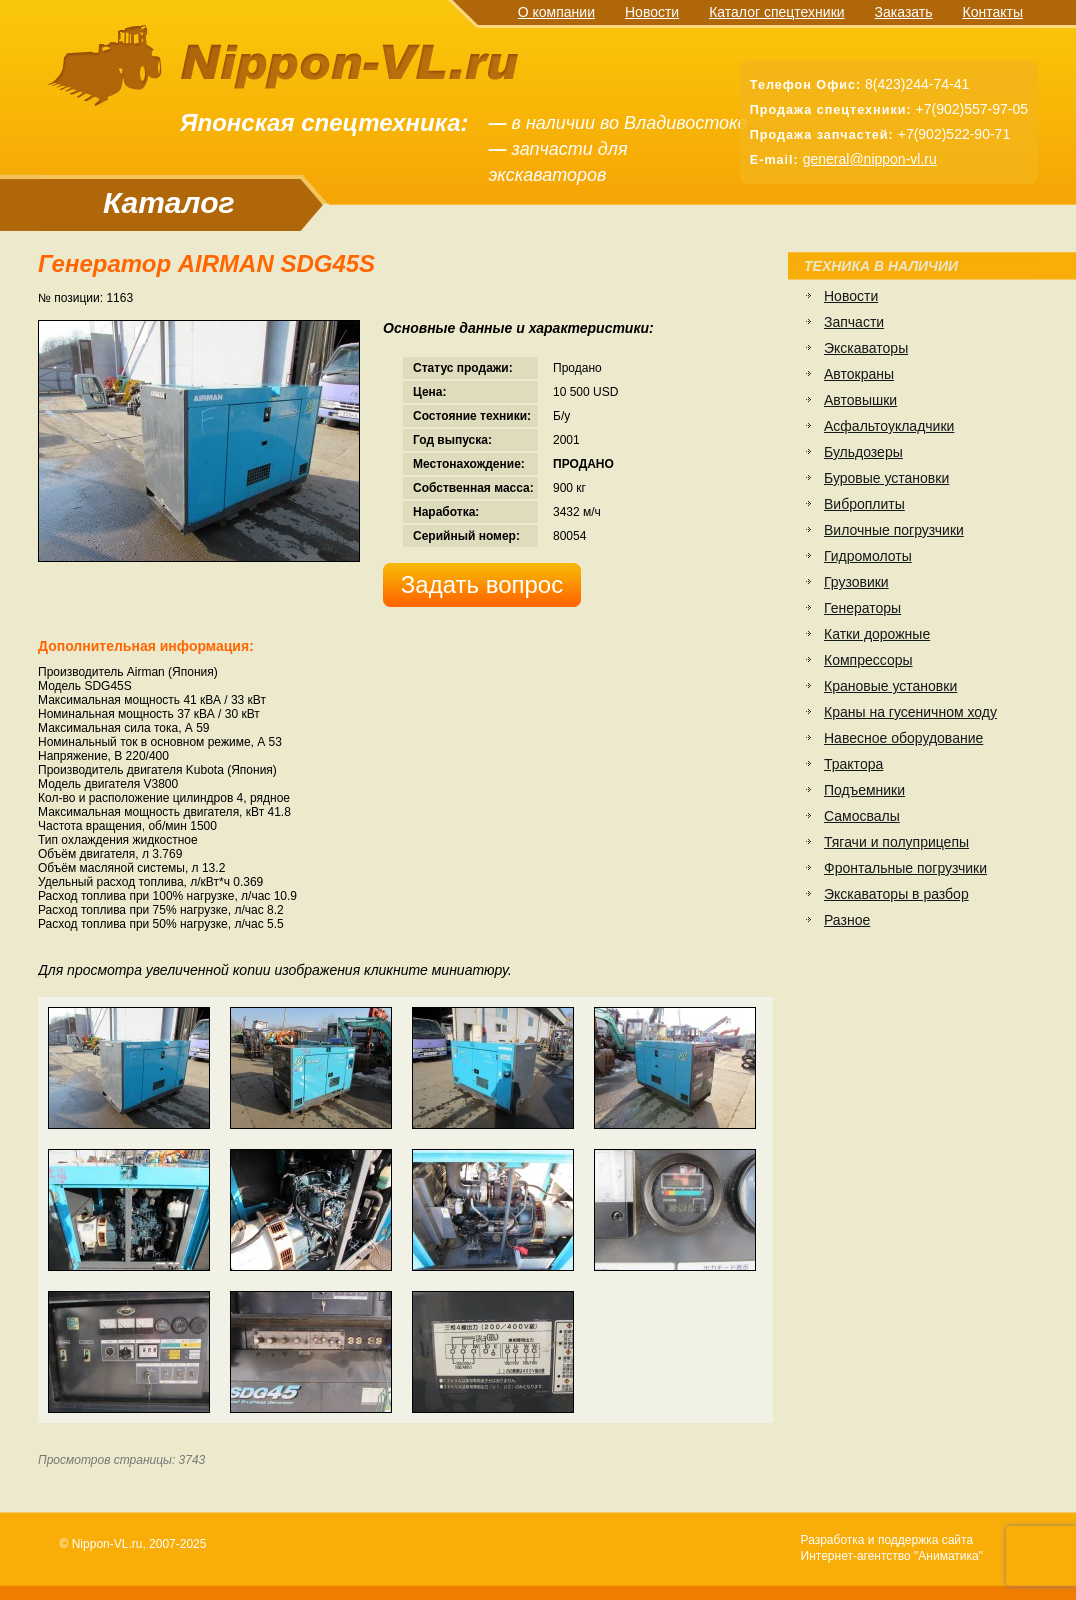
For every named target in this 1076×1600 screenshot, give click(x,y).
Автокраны (859, 374)
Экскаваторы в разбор (896, 894)
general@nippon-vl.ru (870, 159)
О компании (556, 12)
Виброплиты (864, 504)
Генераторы (862, 608)
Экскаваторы (866, 348)
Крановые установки (890, 686)
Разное (847, 920)
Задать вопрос (482, 584)
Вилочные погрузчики (894, 530)
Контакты (993, 12)
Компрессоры (868, 660)
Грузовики (856, 582)
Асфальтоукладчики (889, 426)
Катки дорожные (877, 634)
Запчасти (854, 322)
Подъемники (864, 790)
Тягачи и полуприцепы (896, 842)
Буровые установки (886, 478)
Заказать (904, 12)
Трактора (853, 764)
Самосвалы (862, 816)
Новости (652, 12)
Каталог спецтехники (776, 12)
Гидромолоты (868, 556)
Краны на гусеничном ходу (910, 712)
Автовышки (860, 400)
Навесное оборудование (903, 738)
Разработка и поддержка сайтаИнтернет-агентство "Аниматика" (892, 1548)
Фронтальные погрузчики (905, 868)
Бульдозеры (863, 452)
